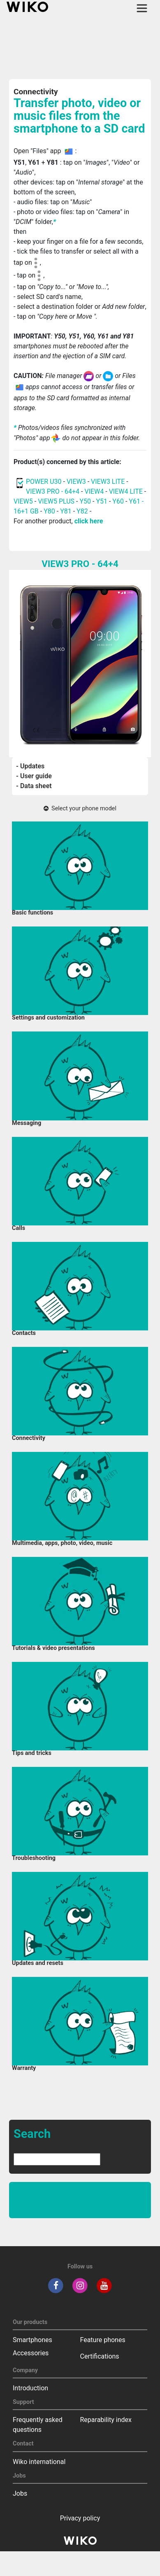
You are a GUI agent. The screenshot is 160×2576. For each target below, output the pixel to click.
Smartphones (32, 2340)
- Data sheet (34, 786)
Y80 (49, 511)
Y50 (85, 501)
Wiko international (39, 2462)
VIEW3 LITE (108, 481)
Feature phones (102, 2340)
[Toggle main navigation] (141, 8)
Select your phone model (80, 808)
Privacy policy (80, 2518)
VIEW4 (94, 491)
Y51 (101, 501)
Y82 (82, 511)
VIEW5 (24, 501)
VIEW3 (76, 481)
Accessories (31, 2353)
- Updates (30, 766)
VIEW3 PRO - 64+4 (52, 491)
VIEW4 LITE (126, 491)
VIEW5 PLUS (56, 501)
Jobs (20, 2493)
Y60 (118, 501)
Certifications (99, 2356)
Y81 (66, 511)
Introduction (30, 2388)
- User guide (34, 776)
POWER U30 (44, 481)
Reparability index (106, 2420)
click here (88, 521)
